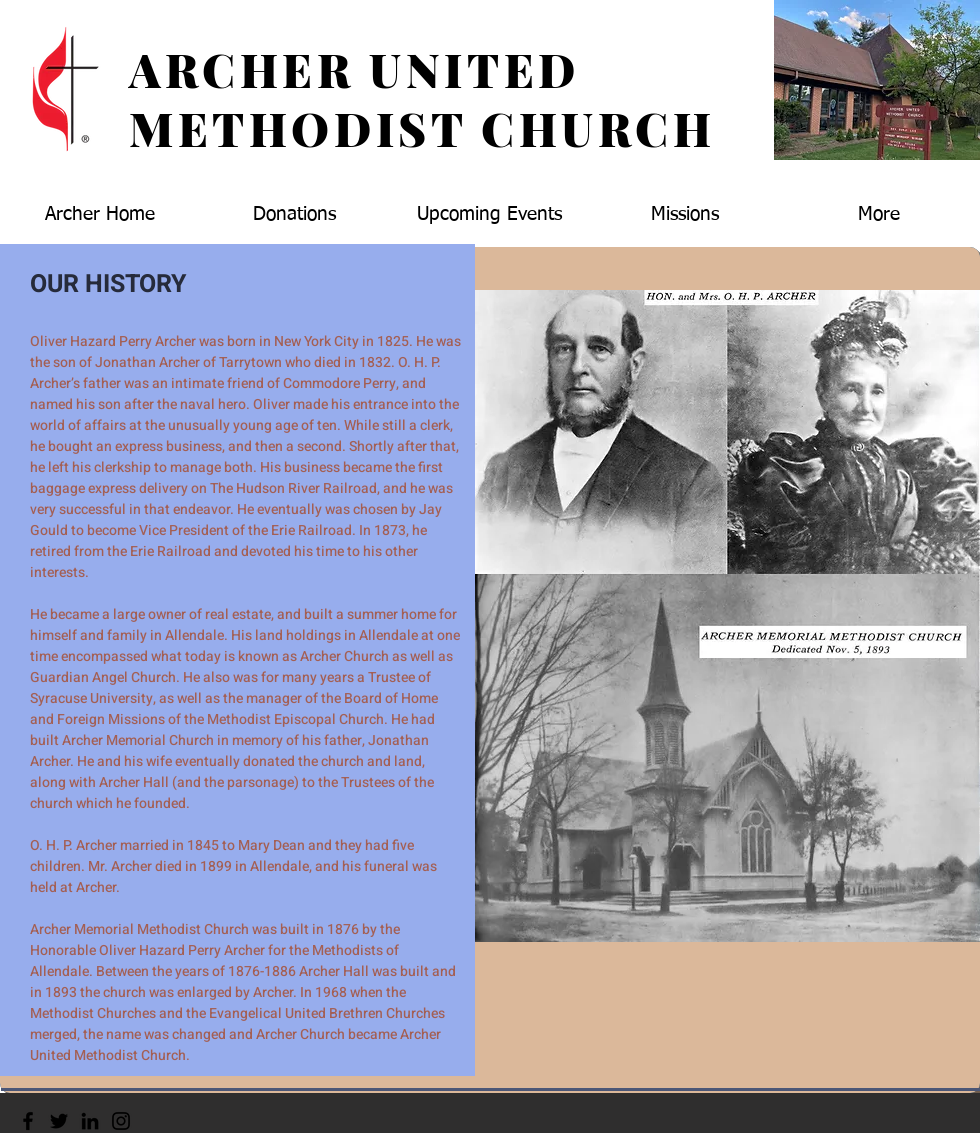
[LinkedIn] (90, 1121)
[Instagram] (121, 1121)
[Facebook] (28, 1121)
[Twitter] (59, 1121)
